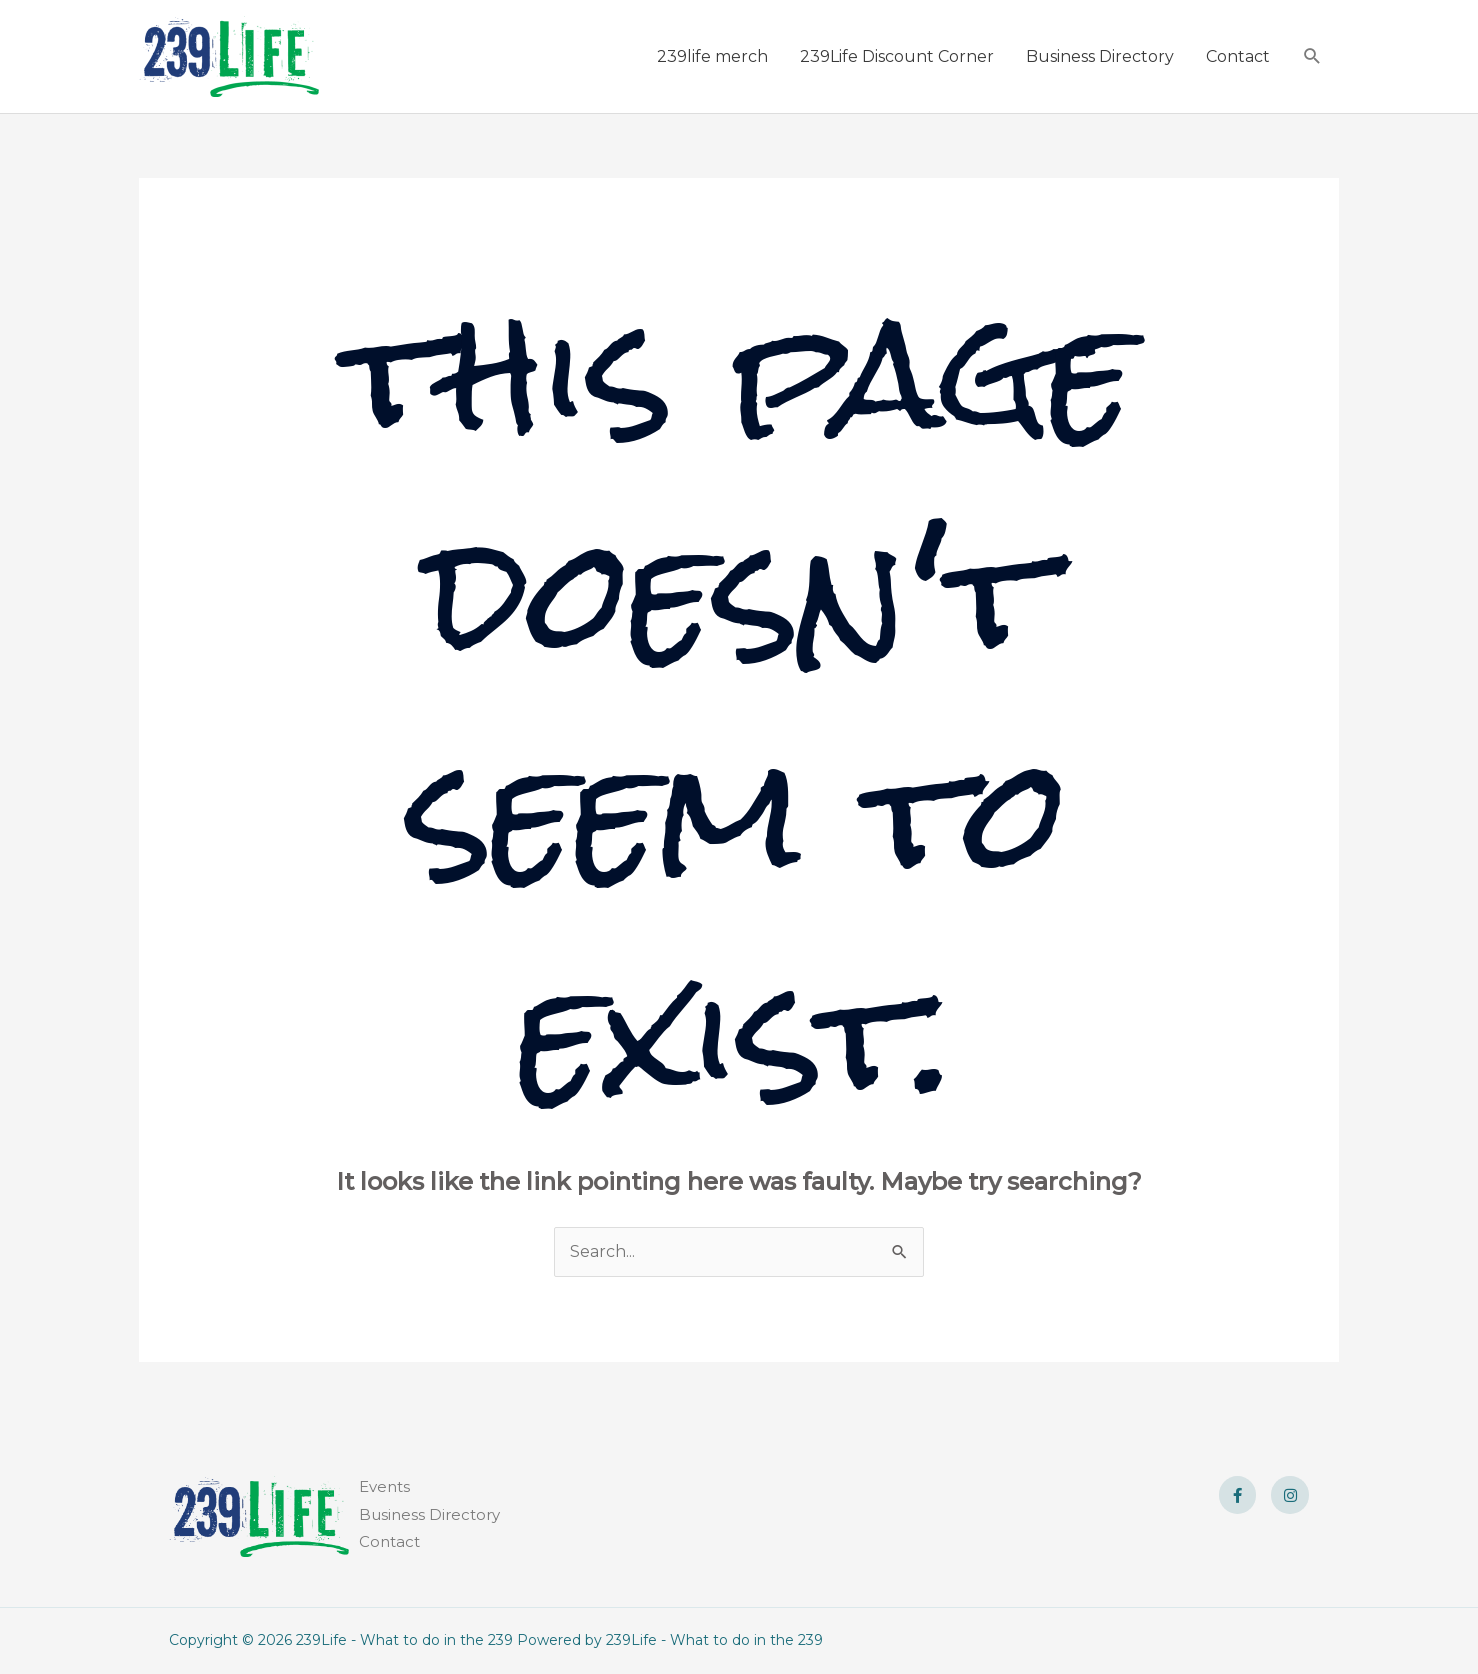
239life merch (712, 56)
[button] (1312, 56)
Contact (1238, 56)
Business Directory (1100, 56)
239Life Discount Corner (897, 56)
